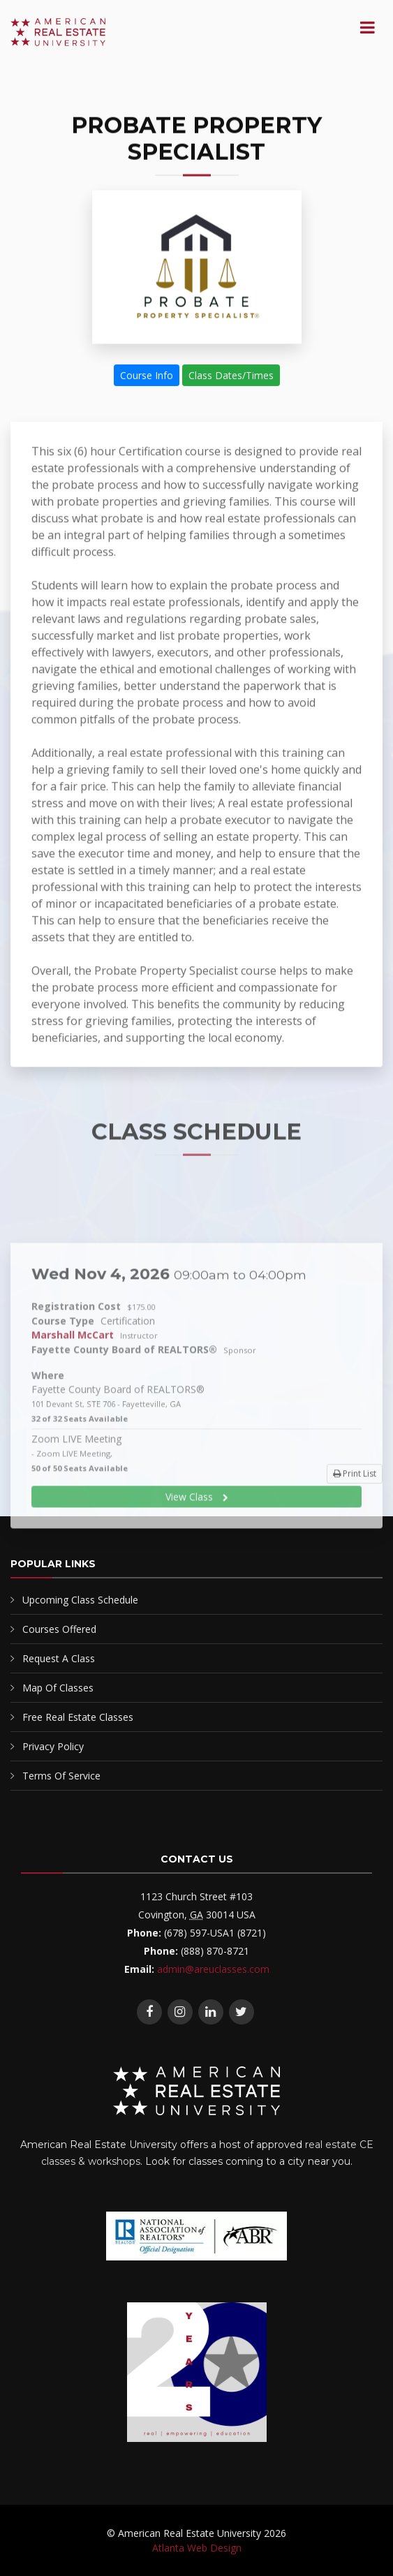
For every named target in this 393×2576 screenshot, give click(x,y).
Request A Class (58, 1658)
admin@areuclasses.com (213, 1969)
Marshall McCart (72, 1419)
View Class (196, 1581)
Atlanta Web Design (197, 2547)
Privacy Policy (53, 1746)
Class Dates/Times (231, 376)
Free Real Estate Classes (77, 1717)
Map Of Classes (58, 1687)
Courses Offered (59, 1629)
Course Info (146, 376)
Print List (354, 1480)
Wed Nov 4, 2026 (168, 1358)
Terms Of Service (61, 1775)
